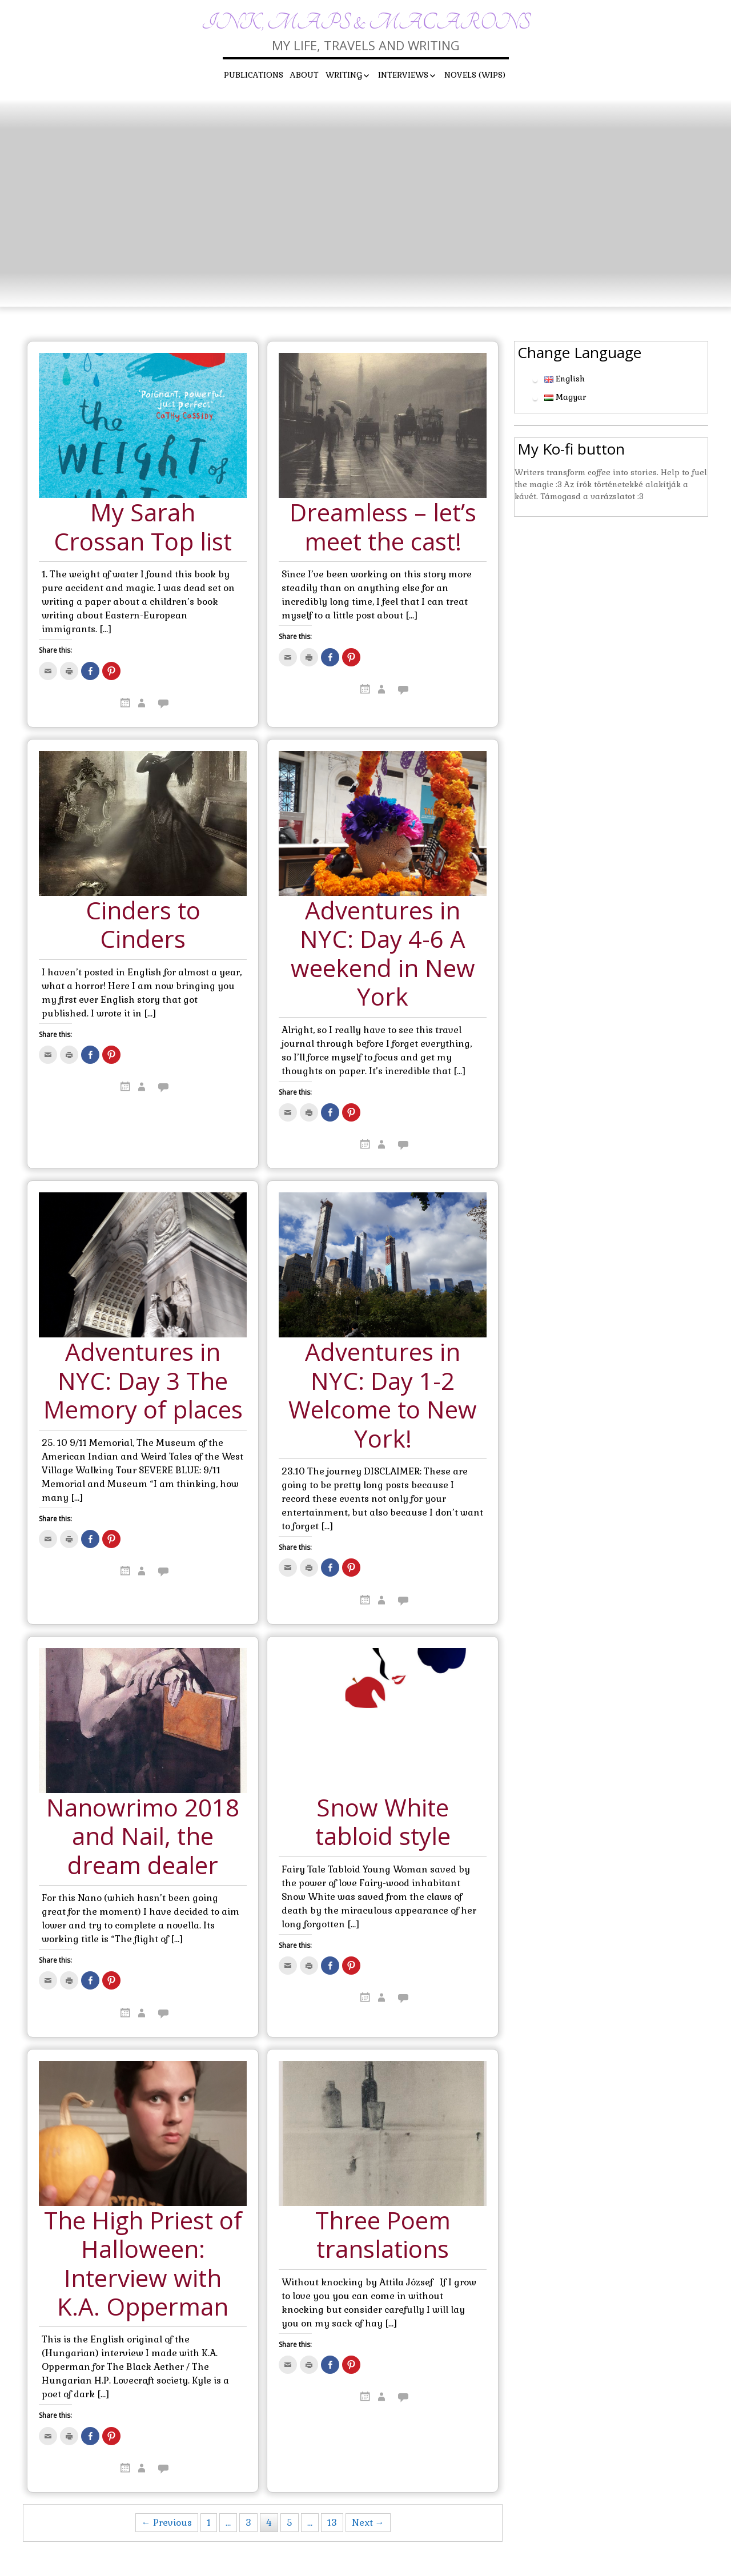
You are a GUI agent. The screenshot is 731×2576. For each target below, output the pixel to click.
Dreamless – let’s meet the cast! (383, 527)
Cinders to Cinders (143, 925)
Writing (344, 75)
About (304, 75)
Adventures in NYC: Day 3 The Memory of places (143, 1381)
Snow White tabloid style (383, 1822)
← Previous (167, 2523)
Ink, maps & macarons (366, 22)
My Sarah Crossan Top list (143, 527)
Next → (368, 2523)
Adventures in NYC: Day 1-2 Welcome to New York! (382, 1395)
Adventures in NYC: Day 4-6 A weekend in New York (383, 954)
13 (332, 2523)
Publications (253, 75)
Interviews (403, 75)
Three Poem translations (383, 2235)
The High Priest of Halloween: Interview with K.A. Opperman (143, 2264)
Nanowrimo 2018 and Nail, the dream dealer (142, 1837)
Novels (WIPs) (474, 75)
